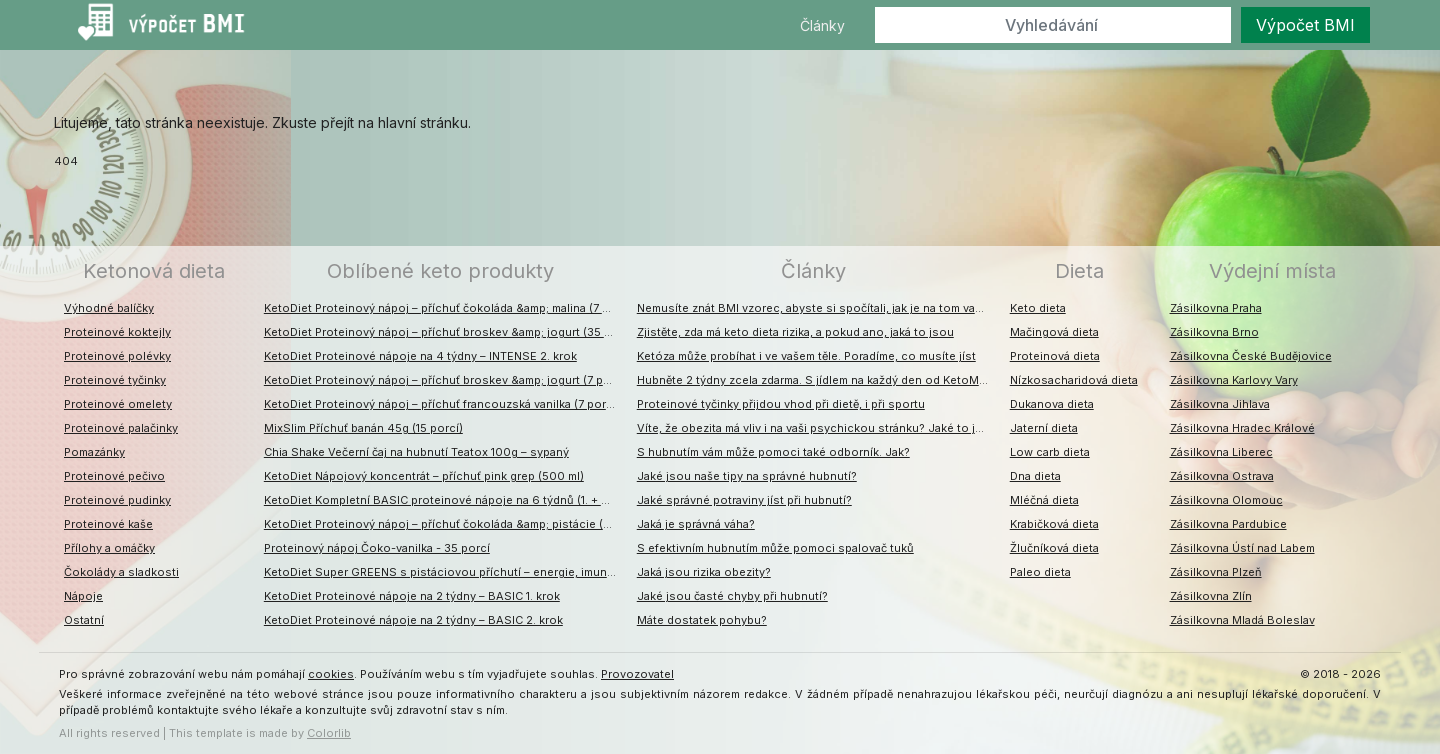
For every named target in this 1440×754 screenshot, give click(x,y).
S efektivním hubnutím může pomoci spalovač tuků (775, 548)
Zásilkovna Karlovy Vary (1234, 380)
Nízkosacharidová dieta (1074, 380)
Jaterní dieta (1044, 428)
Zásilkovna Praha (1216, 308)
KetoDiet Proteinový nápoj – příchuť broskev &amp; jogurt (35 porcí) (445, 332)
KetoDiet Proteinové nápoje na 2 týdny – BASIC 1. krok (412, 596)
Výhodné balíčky (109, 308)
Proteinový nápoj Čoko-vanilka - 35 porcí (377, 548)
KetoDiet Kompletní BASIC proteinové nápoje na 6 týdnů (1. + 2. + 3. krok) (445, 500)
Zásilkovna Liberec (1221, 452)
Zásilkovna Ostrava (1222, 476)
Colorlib (329, 733)
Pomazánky (94, 452)
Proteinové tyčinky (115, 380)
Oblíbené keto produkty (440, 271)
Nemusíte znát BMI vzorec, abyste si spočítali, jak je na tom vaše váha (818, 308)
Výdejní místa (1272, 271)
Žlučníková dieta (1054, 548)
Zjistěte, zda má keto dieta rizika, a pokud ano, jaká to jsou (795, 332)
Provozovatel (637, 674)
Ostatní (84, 620)
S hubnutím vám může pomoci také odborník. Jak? (773, 452)
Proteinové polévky (117, 356)
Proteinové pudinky (117, 500)
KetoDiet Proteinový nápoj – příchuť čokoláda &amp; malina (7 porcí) (445, 308)
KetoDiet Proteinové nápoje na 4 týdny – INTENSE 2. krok (420, 356)
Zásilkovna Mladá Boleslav (1242, 620)
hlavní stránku (423, 122)
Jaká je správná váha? (696, 524)
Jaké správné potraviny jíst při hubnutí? (744, 500)
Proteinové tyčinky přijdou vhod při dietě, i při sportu (781, 404)
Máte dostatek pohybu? (702, 620)
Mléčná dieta (1044, 500)
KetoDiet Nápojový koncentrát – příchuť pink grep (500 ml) (424, 476)
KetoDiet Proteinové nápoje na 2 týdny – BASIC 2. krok (413, 620)
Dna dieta (1035, 476)
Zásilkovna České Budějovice (1251, 356)
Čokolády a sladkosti (121, 572)
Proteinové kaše (108, 524)
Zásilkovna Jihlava (1220, 404)
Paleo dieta (1040, 572)
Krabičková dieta (1054, 524)
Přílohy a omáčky (109, 548)
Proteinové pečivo (114, 476)
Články (822, 25)
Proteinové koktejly (117, 332)
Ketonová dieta (154, 271)
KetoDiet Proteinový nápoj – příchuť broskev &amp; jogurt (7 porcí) (445, 380)
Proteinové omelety (118, 404)
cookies (331, 674)
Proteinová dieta (1055, 356)
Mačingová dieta (1054, 332)
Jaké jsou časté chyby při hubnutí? (732, 596)
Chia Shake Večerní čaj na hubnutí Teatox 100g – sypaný (416, 452)
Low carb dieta (1050, 452)
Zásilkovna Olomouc (1226, 500)
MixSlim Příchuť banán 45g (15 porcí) (363, 428)
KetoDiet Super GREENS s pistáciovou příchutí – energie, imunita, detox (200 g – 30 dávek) (445, 572)
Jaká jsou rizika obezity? (704, 572)
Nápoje (83, 596)
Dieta (1079, 271)
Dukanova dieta (1052, 404)
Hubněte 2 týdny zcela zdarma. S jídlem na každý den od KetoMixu (816, 380)
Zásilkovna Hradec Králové (1242, 428)
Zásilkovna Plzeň (1216, 572)
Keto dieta (1038, 308)
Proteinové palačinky (121, 428)
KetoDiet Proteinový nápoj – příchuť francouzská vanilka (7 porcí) (442, 404)
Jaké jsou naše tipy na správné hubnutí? (747, 476)
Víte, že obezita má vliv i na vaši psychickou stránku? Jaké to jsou (817, 428)
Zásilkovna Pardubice (1228, 524)
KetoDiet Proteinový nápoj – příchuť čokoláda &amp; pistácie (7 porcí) (445, 524)
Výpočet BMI (1305, 25)
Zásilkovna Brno (1214, 332)
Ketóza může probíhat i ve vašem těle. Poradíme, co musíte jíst (806, 356)
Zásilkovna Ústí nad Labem (1242, 548)
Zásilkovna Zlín (1211, 596)
